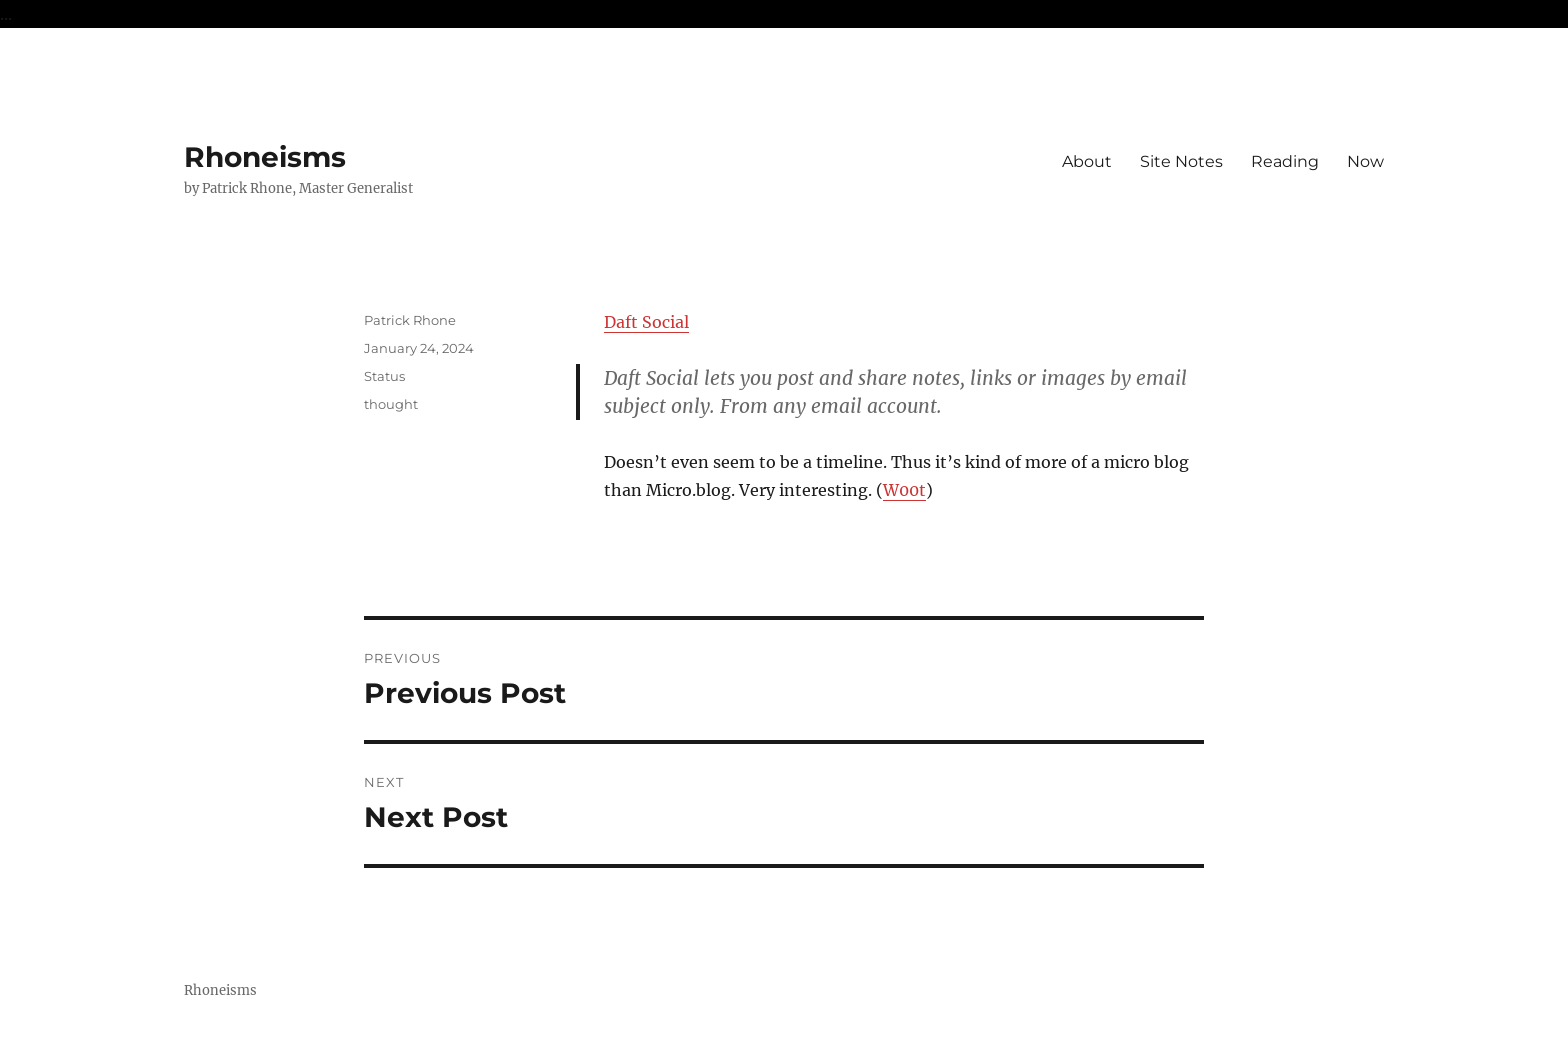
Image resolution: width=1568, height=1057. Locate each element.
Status (384, 376)
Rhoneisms (265, 157)
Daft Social (646, 322)
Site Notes (1181, 161)
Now (1365, 161)
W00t (904, 490)
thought (391, 404)
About (1087, 161)
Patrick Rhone (410, 320)
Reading (1285, 161)
